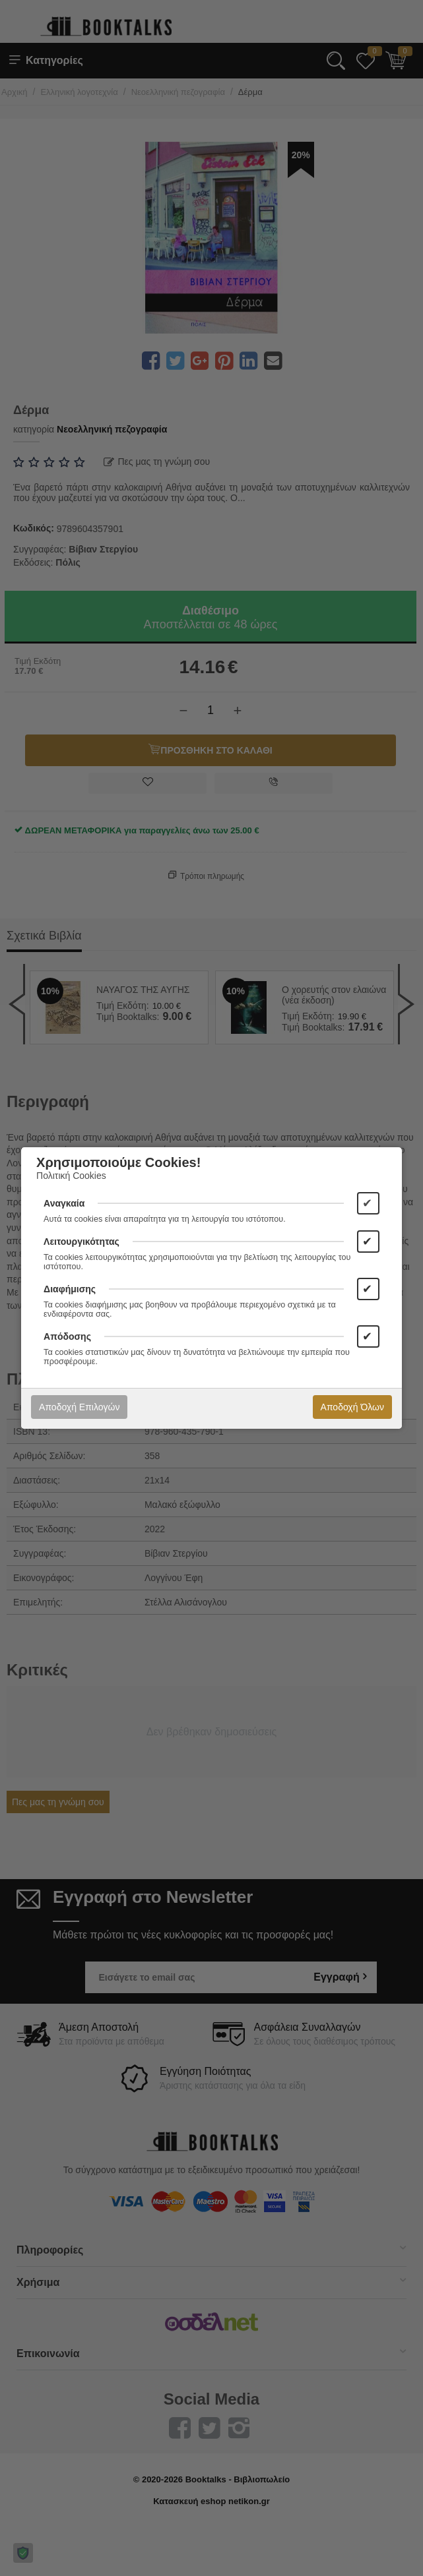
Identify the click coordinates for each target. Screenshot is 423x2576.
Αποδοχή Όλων (352, 1407)
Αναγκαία (64, 1203)
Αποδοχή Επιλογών (79, 1407)
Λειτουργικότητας (81, 1241)
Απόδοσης (67, 1336)
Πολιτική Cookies (71, 1175)
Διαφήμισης (70, 1289)
